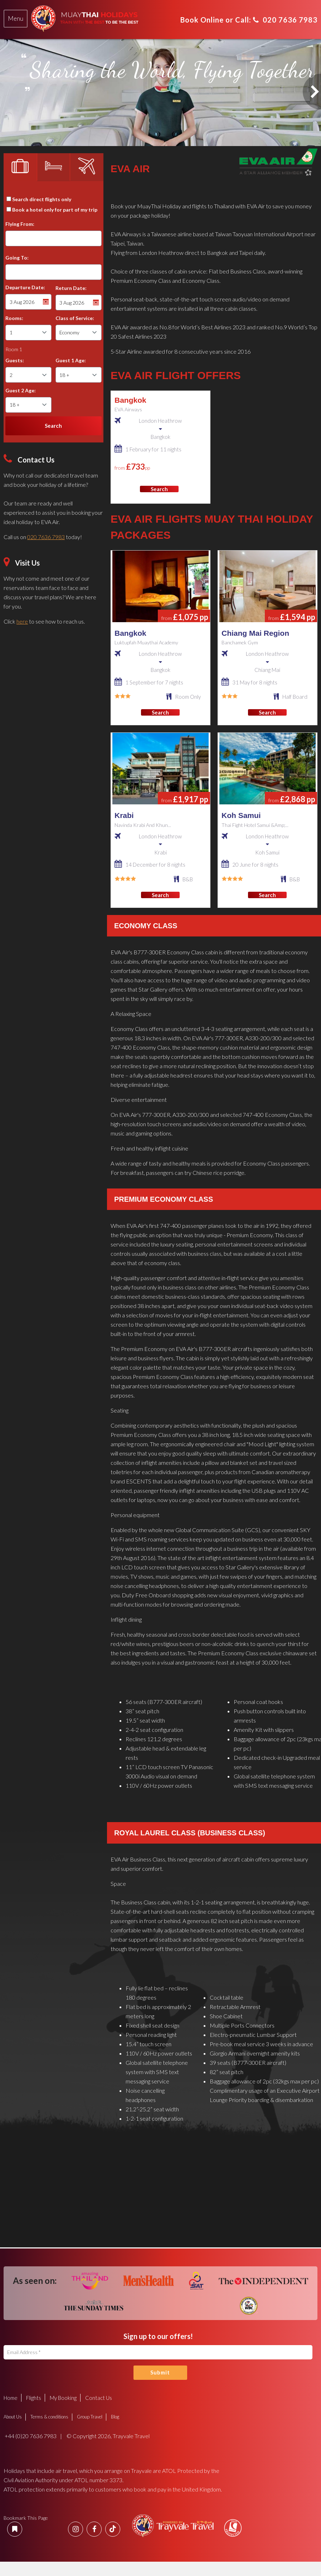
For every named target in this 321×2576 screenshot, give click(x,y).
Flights (33, 2398)
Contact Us (98, 2398)
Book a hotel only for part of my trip (54, 210)
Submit (160, 2372)
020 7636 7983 (285, 19)
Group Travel (89, 2417)
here (22, 621)
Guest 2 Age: (20, 390)
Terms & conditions (49, 2417)
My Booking (63, 2398)
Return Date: (71, 288)
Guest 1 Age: (70, 360)
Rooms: (14, 318)
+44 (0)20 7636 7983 (30, 2435)
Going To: (17, 258)
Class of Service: (74, 318)
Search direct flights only (41, 199)
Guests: (14, 360)
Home (11, 2398)
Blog (115, 2417)
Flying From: (19, 224)
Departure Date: (25, 287)
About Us (13, 2417)
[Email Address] (158, 2352)
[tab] (16, 19)
